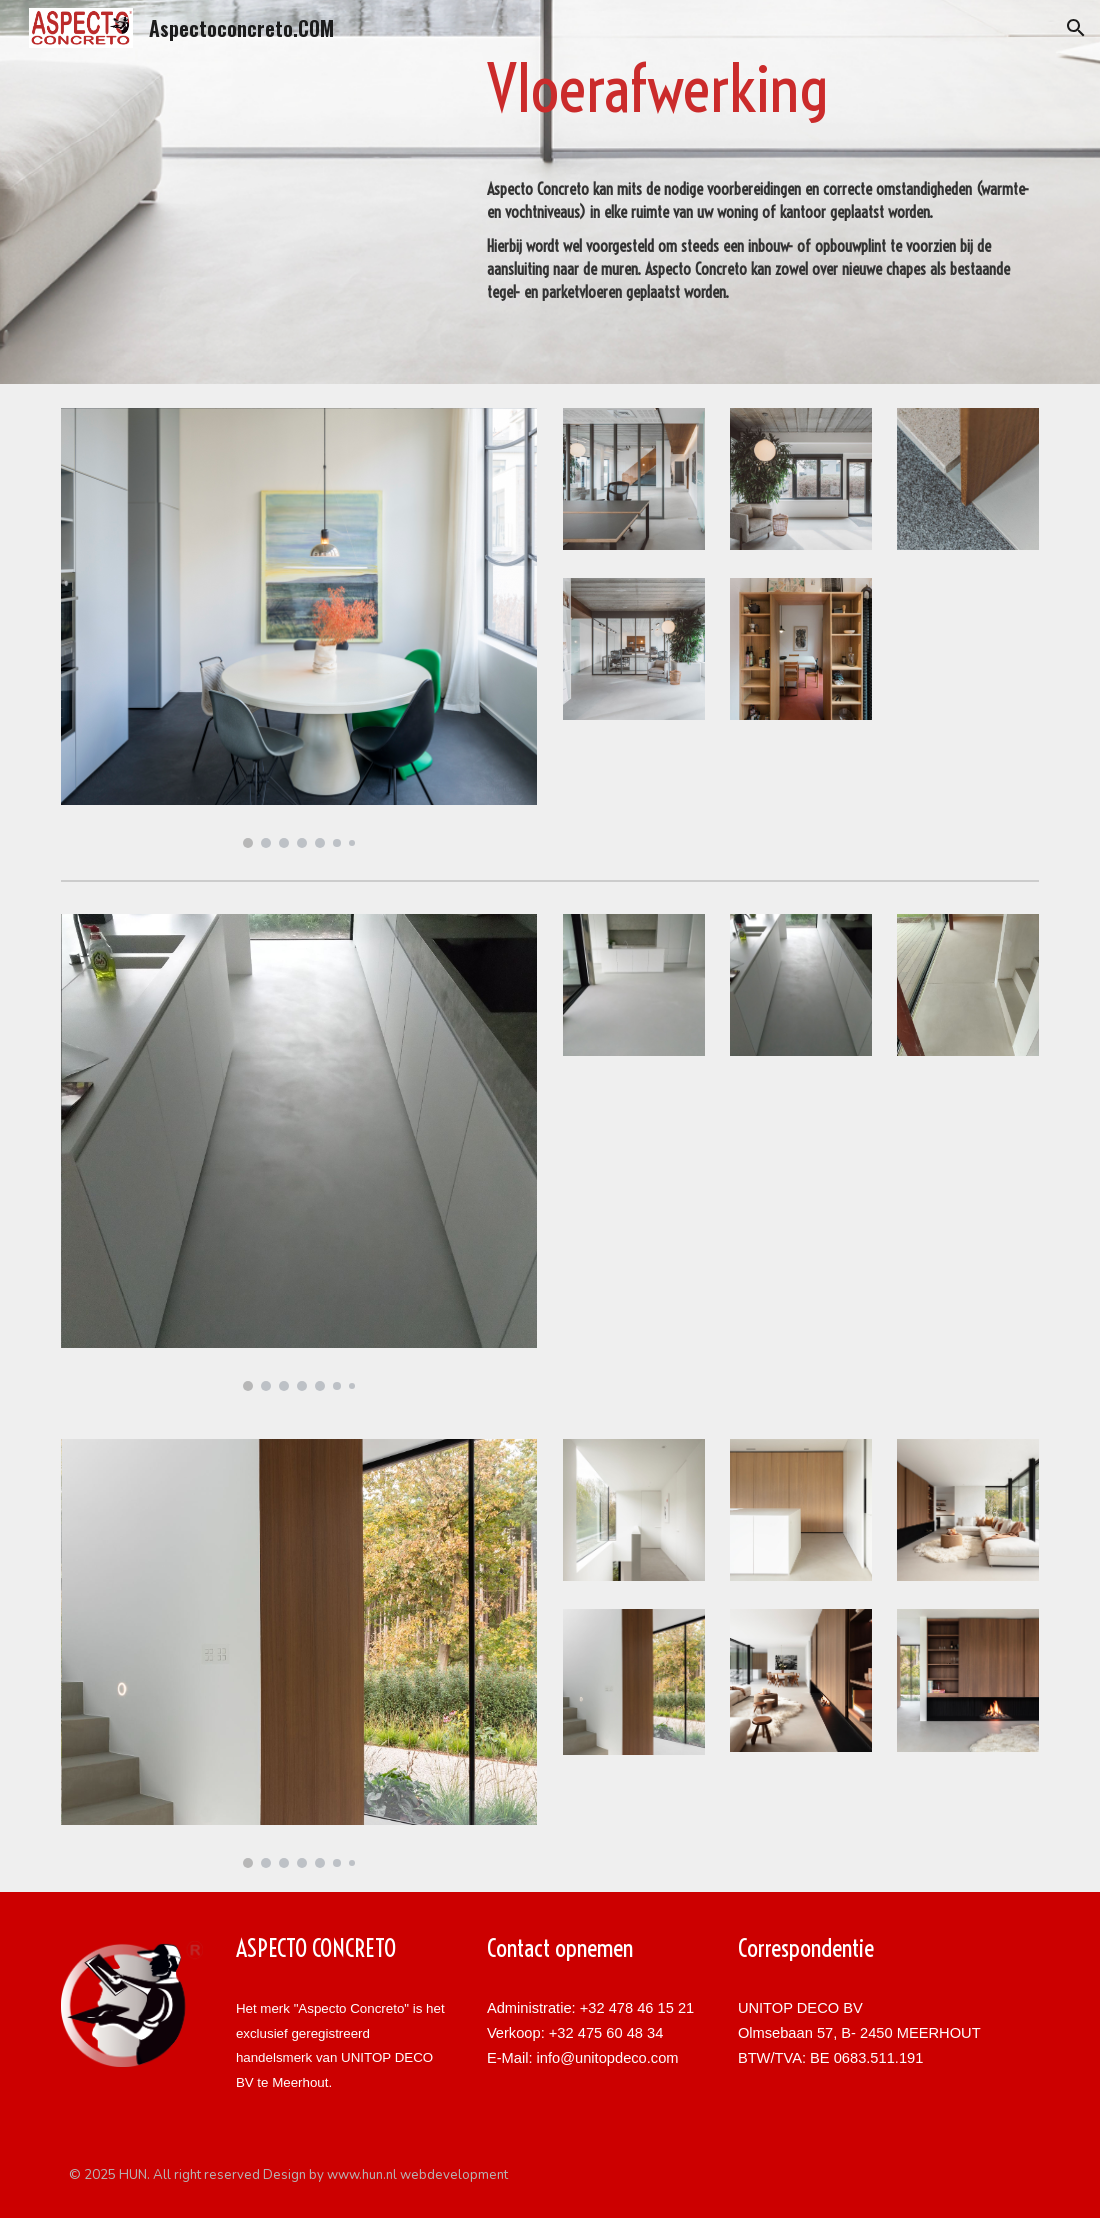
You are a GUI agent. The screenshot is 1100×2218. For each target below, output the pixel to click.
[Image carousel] (299, 628)
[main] (759, 89)
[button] (1076, 28)
